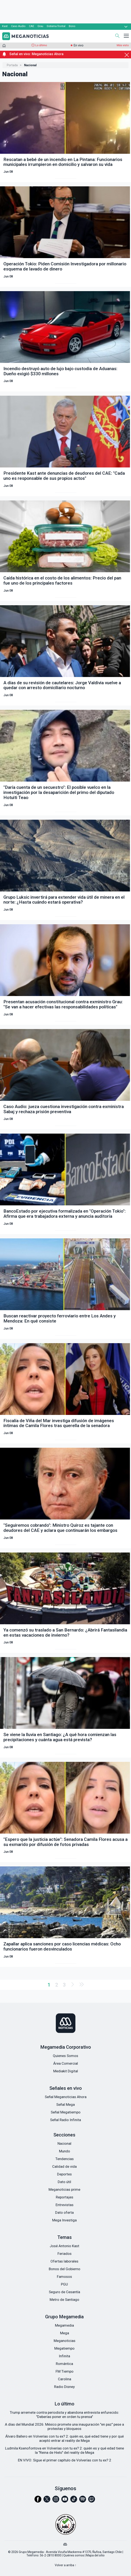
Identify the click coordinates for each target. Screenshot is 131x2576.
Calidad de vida (64, 2166)
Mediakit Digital (65, 2071)
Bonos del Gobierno (64, 2269)
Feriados (65, 2253)
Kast (5, 26)
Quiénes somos (73, 2555)
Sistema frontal (56, 26)
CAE (31, 26)
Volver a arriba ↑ (65, 2565)
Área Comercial (65, 2063)
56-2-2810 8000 (50, 2555)
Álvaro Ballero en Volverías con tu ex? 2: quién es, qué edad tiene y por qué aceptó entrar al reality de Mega (64, 2438)
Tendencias (64, 2159)
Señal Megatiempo (66, 2112)
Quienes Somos (65, 2056)
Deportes (64, 2174)
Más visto (123, 45)
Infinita (64, 2356)
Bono (72, 26)
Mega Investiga (64, 2220)
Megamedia (64, 2325)
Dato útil (64, 2182)
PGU (64, 2284)
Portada (12, 65)
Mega (64, 2333)
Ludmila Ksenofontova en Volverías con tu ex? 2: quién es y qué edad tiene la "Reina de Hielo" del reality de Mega (64, 2450)
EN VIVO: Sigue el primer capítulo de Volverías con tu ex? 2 (64, 2460)
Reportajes (64, 2197)
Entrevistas (64, 2205)
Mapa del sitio (95, 2555)
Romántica (64, 2364)
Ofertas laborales (64, 2261)
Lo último (41, 45)
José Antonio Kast (64, 2246)
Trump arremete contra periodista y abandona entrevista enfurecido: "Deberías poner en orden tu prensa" (64, 2414)
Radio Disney (64, 2387)
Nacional (64, 2143)
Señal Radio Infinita (65, 2120)
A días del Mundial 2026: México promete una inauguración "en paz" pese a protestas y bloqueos (64, 2426)
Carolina (64, 2379)
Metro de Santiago (64, 2299)
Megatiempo (64, 2348)
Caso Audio (18, 26)
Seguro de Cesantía (64, 2292)
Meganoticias (64, 2341)
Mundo (64, 2151)
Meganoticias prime (64, 2189)
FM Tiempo (64, 2371)
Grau (40, 26)
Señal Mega (65, 2104)
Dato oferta (64, 2212)
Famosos (64, 2276)
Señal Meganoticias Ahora (65, 2097)
